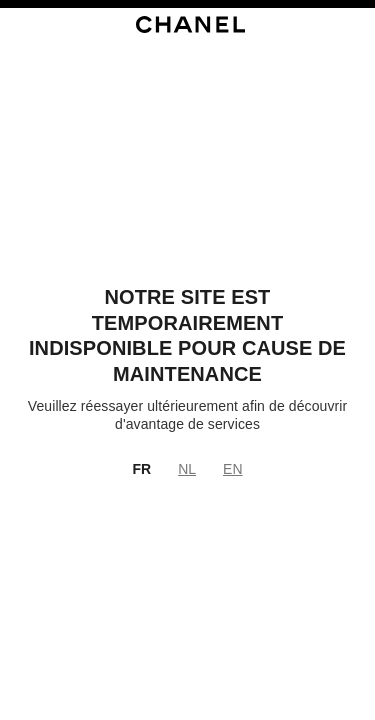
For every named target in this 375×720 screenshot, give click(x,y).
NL (187, 469)
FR (141, 469)
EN (232, 469)
